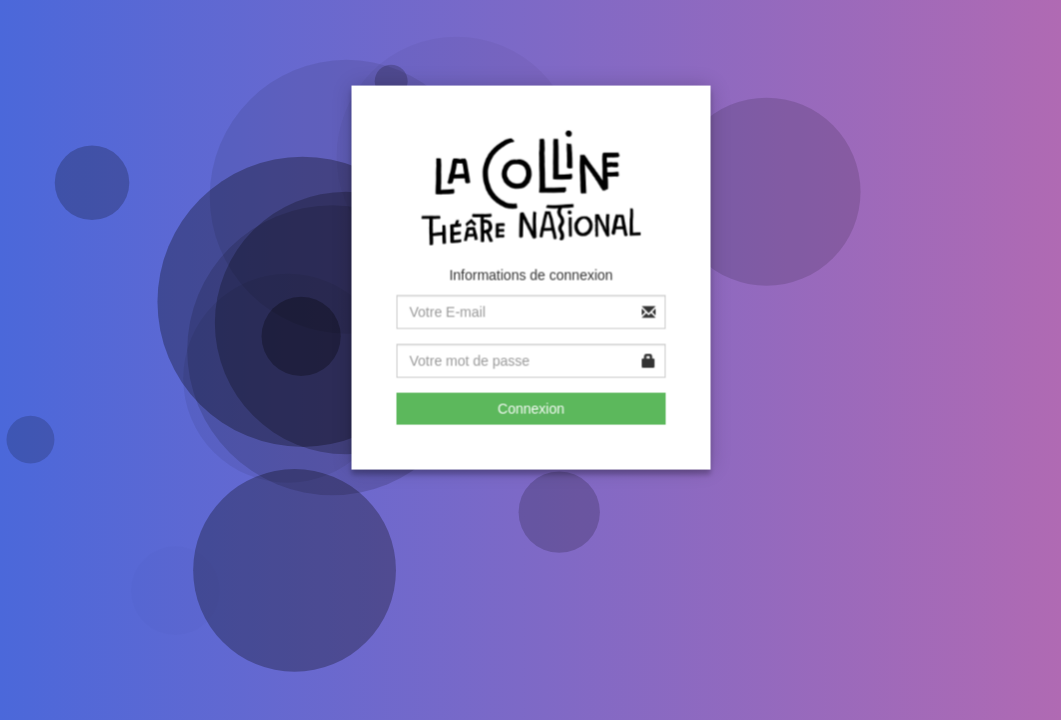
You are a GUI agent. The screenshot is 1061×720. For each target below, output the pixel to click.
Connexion (531, 407)
